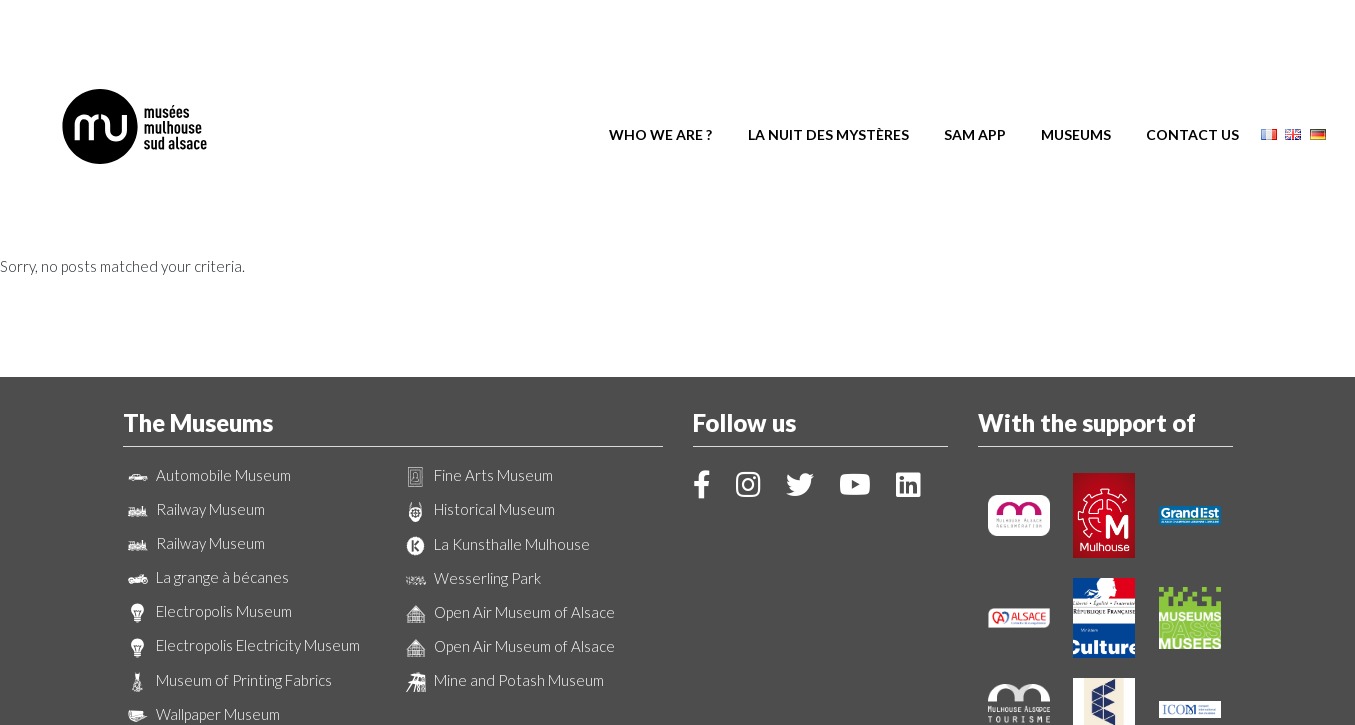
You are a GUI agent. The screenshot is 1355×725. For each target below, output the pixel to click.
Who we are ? (660, 77)
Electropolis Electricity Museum (241, 537)
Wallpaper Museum (201, 605)
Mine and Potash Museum (502, 571)
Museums (1076, 77)
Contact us (1192, 77)
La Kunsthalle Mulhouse (495, 435)
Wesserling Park (471, 469)
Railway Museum (194, 400)
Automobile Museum (207, 366)
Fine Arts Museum (477, 366)
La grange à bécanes (206, 468)
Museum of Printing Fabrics (227, 571)
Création (678, 700)
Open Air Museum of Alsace (508, 503)
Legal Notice (771, 683)
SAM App (975, 77)
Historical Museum (478, 401)
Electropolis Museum (207, 502)
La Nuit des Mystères (828, 77)
